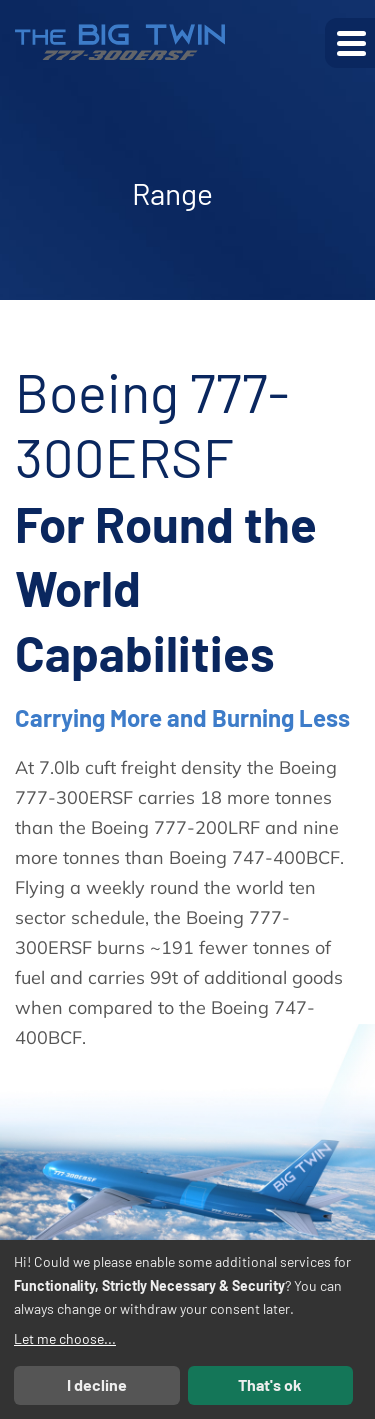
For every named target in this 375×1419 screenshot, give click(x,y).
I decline (97, 1384)
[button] (350, 43)
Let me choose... (65, 1338)
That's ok (270, 1384)
